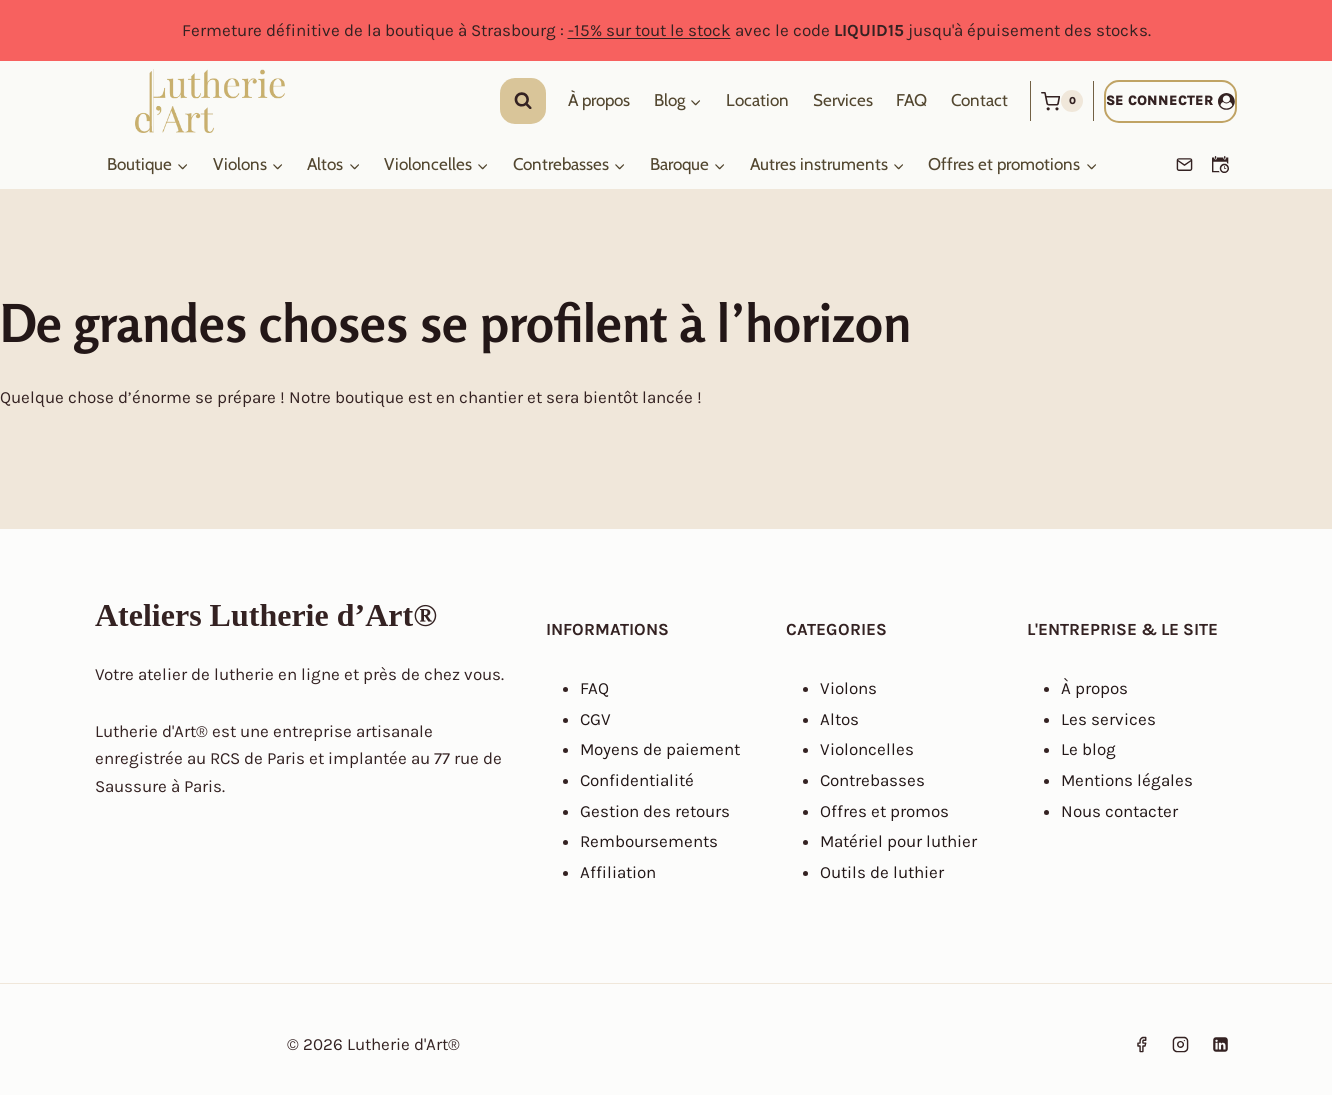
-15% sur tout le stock (649, 30)
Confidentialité (637, 780)
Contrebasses (872, 780)
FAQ (911, 101)
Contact (979, 101)
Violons (848, 688)
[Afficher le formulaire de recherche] (523, 101)
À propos (599, 101)
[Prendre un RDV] (1220, 165)
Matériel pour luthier (898, 841)
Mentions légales (1127, 780)
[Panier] (1062, 101)
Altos (839, 719)
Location (757, 101)
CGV (595, 719)
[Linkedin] (1220, 1044)
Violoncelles (867, 749)
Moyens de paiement (660, 749)
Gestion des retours (655, 811)
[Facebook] (1142, 1044)
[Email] (1184, 165)
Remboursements (649, 841)
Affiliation (618, 872)
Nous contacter (1119, 811)
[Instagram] (1181, 1044)
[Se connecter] (1170, 101)
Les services (1108, 719)
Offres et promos (884, 811)
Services (843, 101)
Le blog (1088, 749)
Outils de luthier (882, 872)
